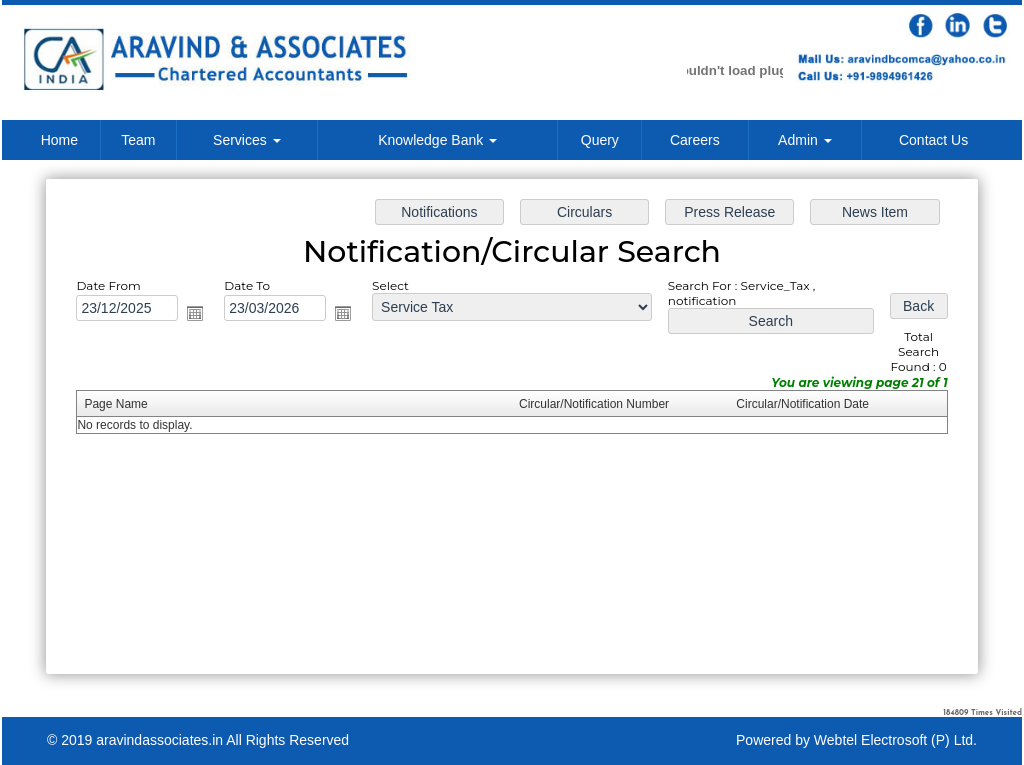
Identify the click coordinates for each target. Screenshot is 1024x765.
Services (247, 140)
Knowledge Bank (437, 140)
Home (59, 140)
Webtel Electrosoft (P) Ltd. (895, 740)
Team (138, 140)
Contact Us (933, 140)
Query (600, 140)
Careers (695, 140)
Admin (805, 140)
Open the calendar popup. (198, 314)
